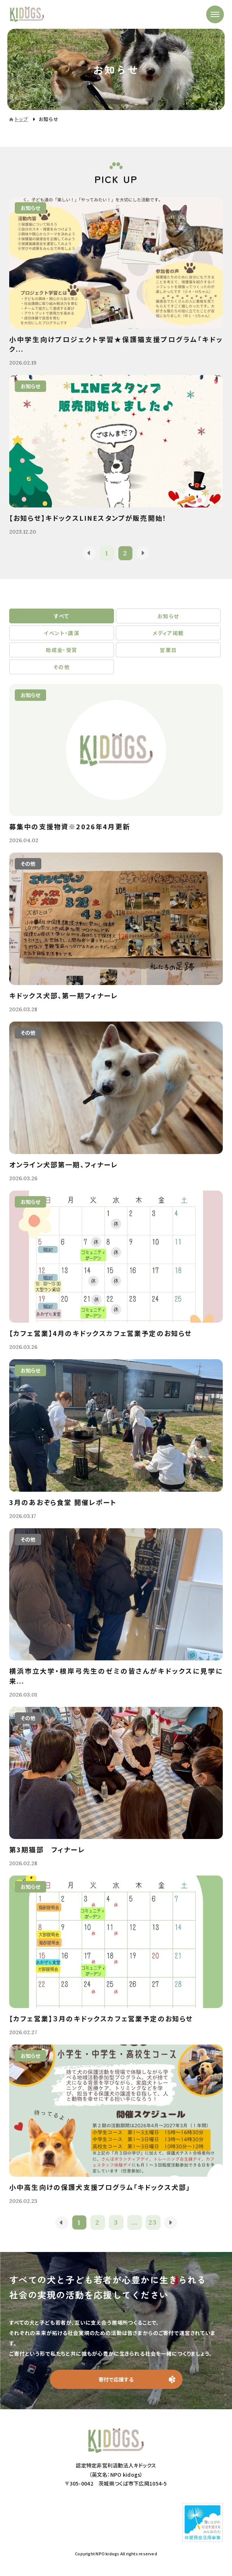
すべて (61, 616)
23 (153, 2222)
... (134, 2222)
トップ (21, 119)
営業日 (168, 650)
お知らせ (168, 616)
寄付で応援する (116, 2379)
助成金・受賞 (61, 650)
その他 (61, 667)
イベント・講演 (61, 633)
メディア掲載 (168, 633)
